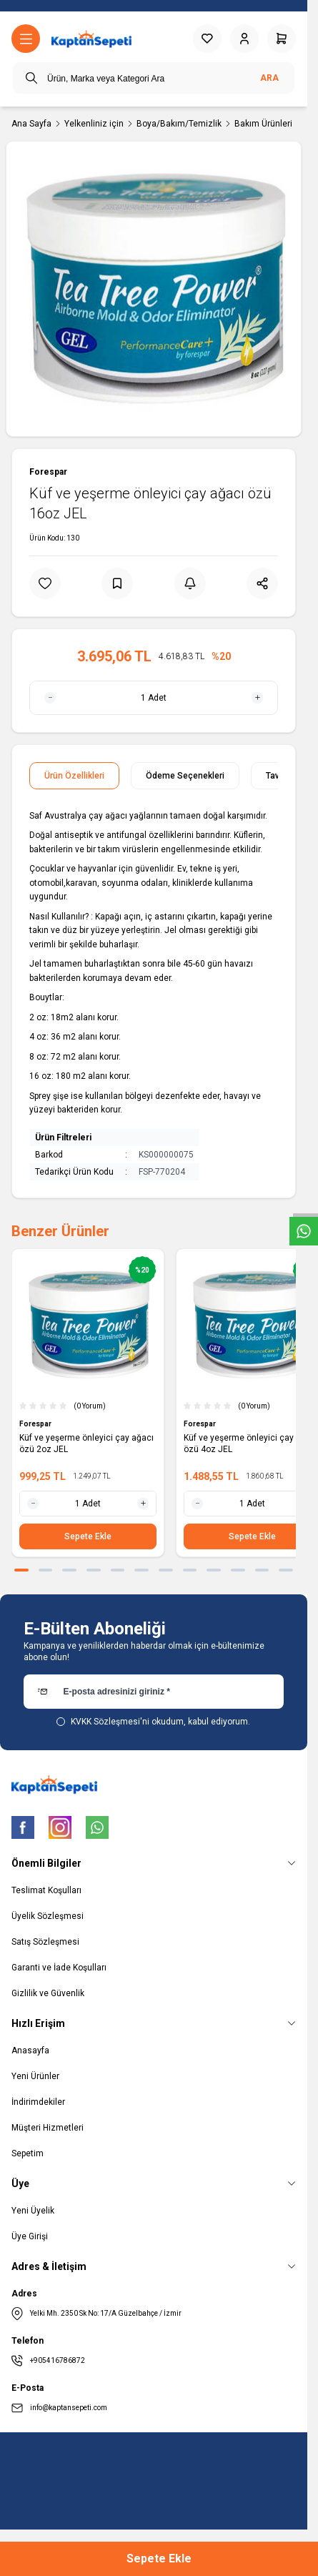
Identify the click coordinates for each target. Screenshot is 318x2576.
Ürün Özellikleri (74, 776)
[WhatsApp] (97, 1827)
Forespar (48, 472)
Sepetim (27, 2153)
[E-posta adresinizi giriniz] (154, 1691)
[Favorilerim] (207, 38)
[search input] (153, 78)
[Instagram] (60, 1827)
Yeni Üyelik (32, 2211)
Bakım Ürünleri (263, 124)
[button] (21, 1570)
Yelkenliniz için (94, 124)
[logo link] (91, 39)
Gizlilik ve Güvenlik (47, 1993)
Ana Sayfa (31, 124)
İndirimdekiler (38, 2102)
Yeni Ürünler (35, 2076)
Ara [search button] (269, 78)
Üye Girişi (29, 2236)
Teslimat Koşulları (46, 1890)
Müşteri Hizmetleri (47, 2128)
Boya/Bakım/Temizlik (179, 124)
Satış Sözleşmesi (45, 1942)
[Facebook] (22, 1827)
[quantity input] (153, 697)
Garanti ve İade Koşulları (58, 1968)
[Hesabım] (244, 38)
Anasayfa (30, 2050)
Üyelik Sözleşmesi (47, 1916)
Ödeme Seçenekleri (185, 776)
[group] (153, 289)
